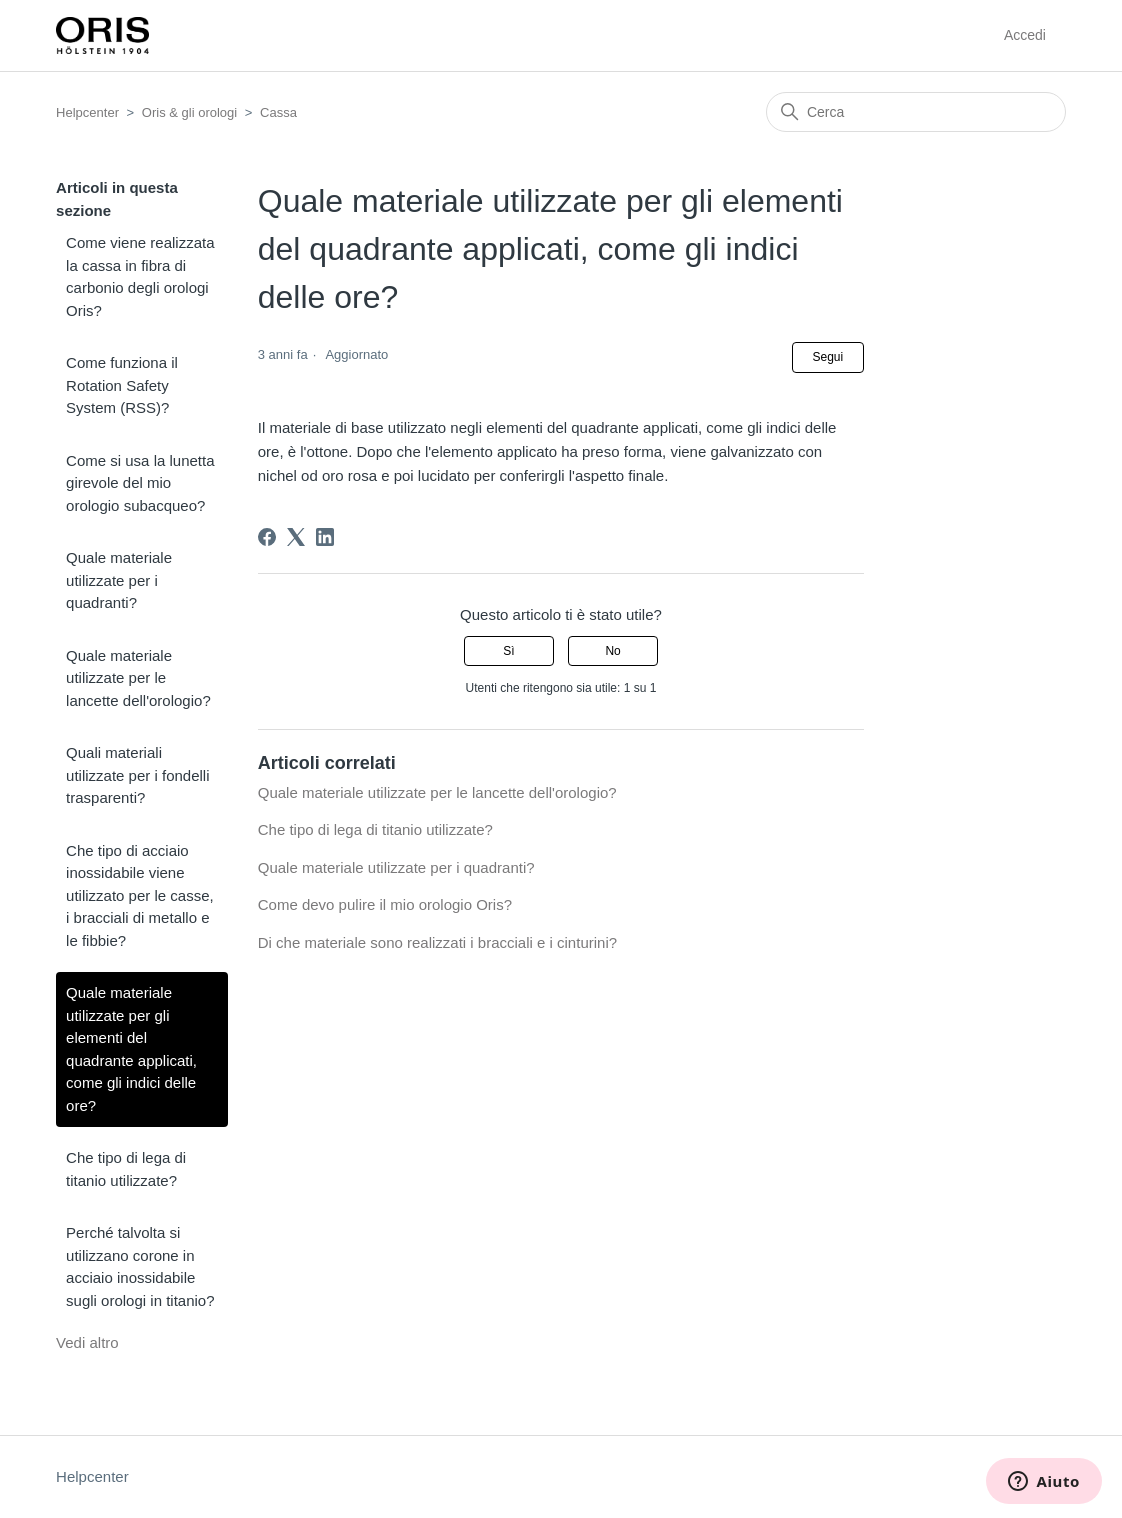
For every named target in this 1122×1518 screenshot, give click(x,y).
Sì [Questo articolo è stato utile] (508, 651)
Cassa (278, 112)
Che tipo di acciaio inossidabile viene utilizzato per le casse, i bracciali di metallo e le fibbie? (140, 895)
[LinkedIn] (325, 537)
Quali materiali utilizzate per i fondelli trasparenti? (137, 775)
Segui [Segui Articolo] (828, 357)
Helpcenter (87, 112)
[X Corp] (296, 537)
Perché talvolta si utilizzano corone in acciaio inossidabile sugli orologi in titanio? (140, 1266)
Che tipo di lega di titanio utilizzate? (126, 1169)
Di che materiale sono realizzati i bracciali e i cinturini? (437, 942)
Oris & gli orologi (189, 112)
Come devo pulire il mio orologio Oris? (385, 904)
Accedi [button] (1025, 35)
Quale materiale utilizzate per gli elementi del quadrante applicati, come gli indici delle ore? (131, 1049)
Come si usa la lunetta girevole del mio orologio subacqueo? (140, 483)
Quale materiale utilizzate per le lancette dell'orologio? (138, 678)
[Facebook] (267, 537)
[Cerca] (916, 112)
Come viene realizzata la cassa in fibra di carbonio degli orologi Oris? (140, 276)
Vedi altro (87, 1342)
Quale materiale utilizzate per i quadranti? (119, 580)
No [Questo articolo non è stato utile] (612, 651)
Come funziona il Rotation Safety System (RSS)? (122, 385)
